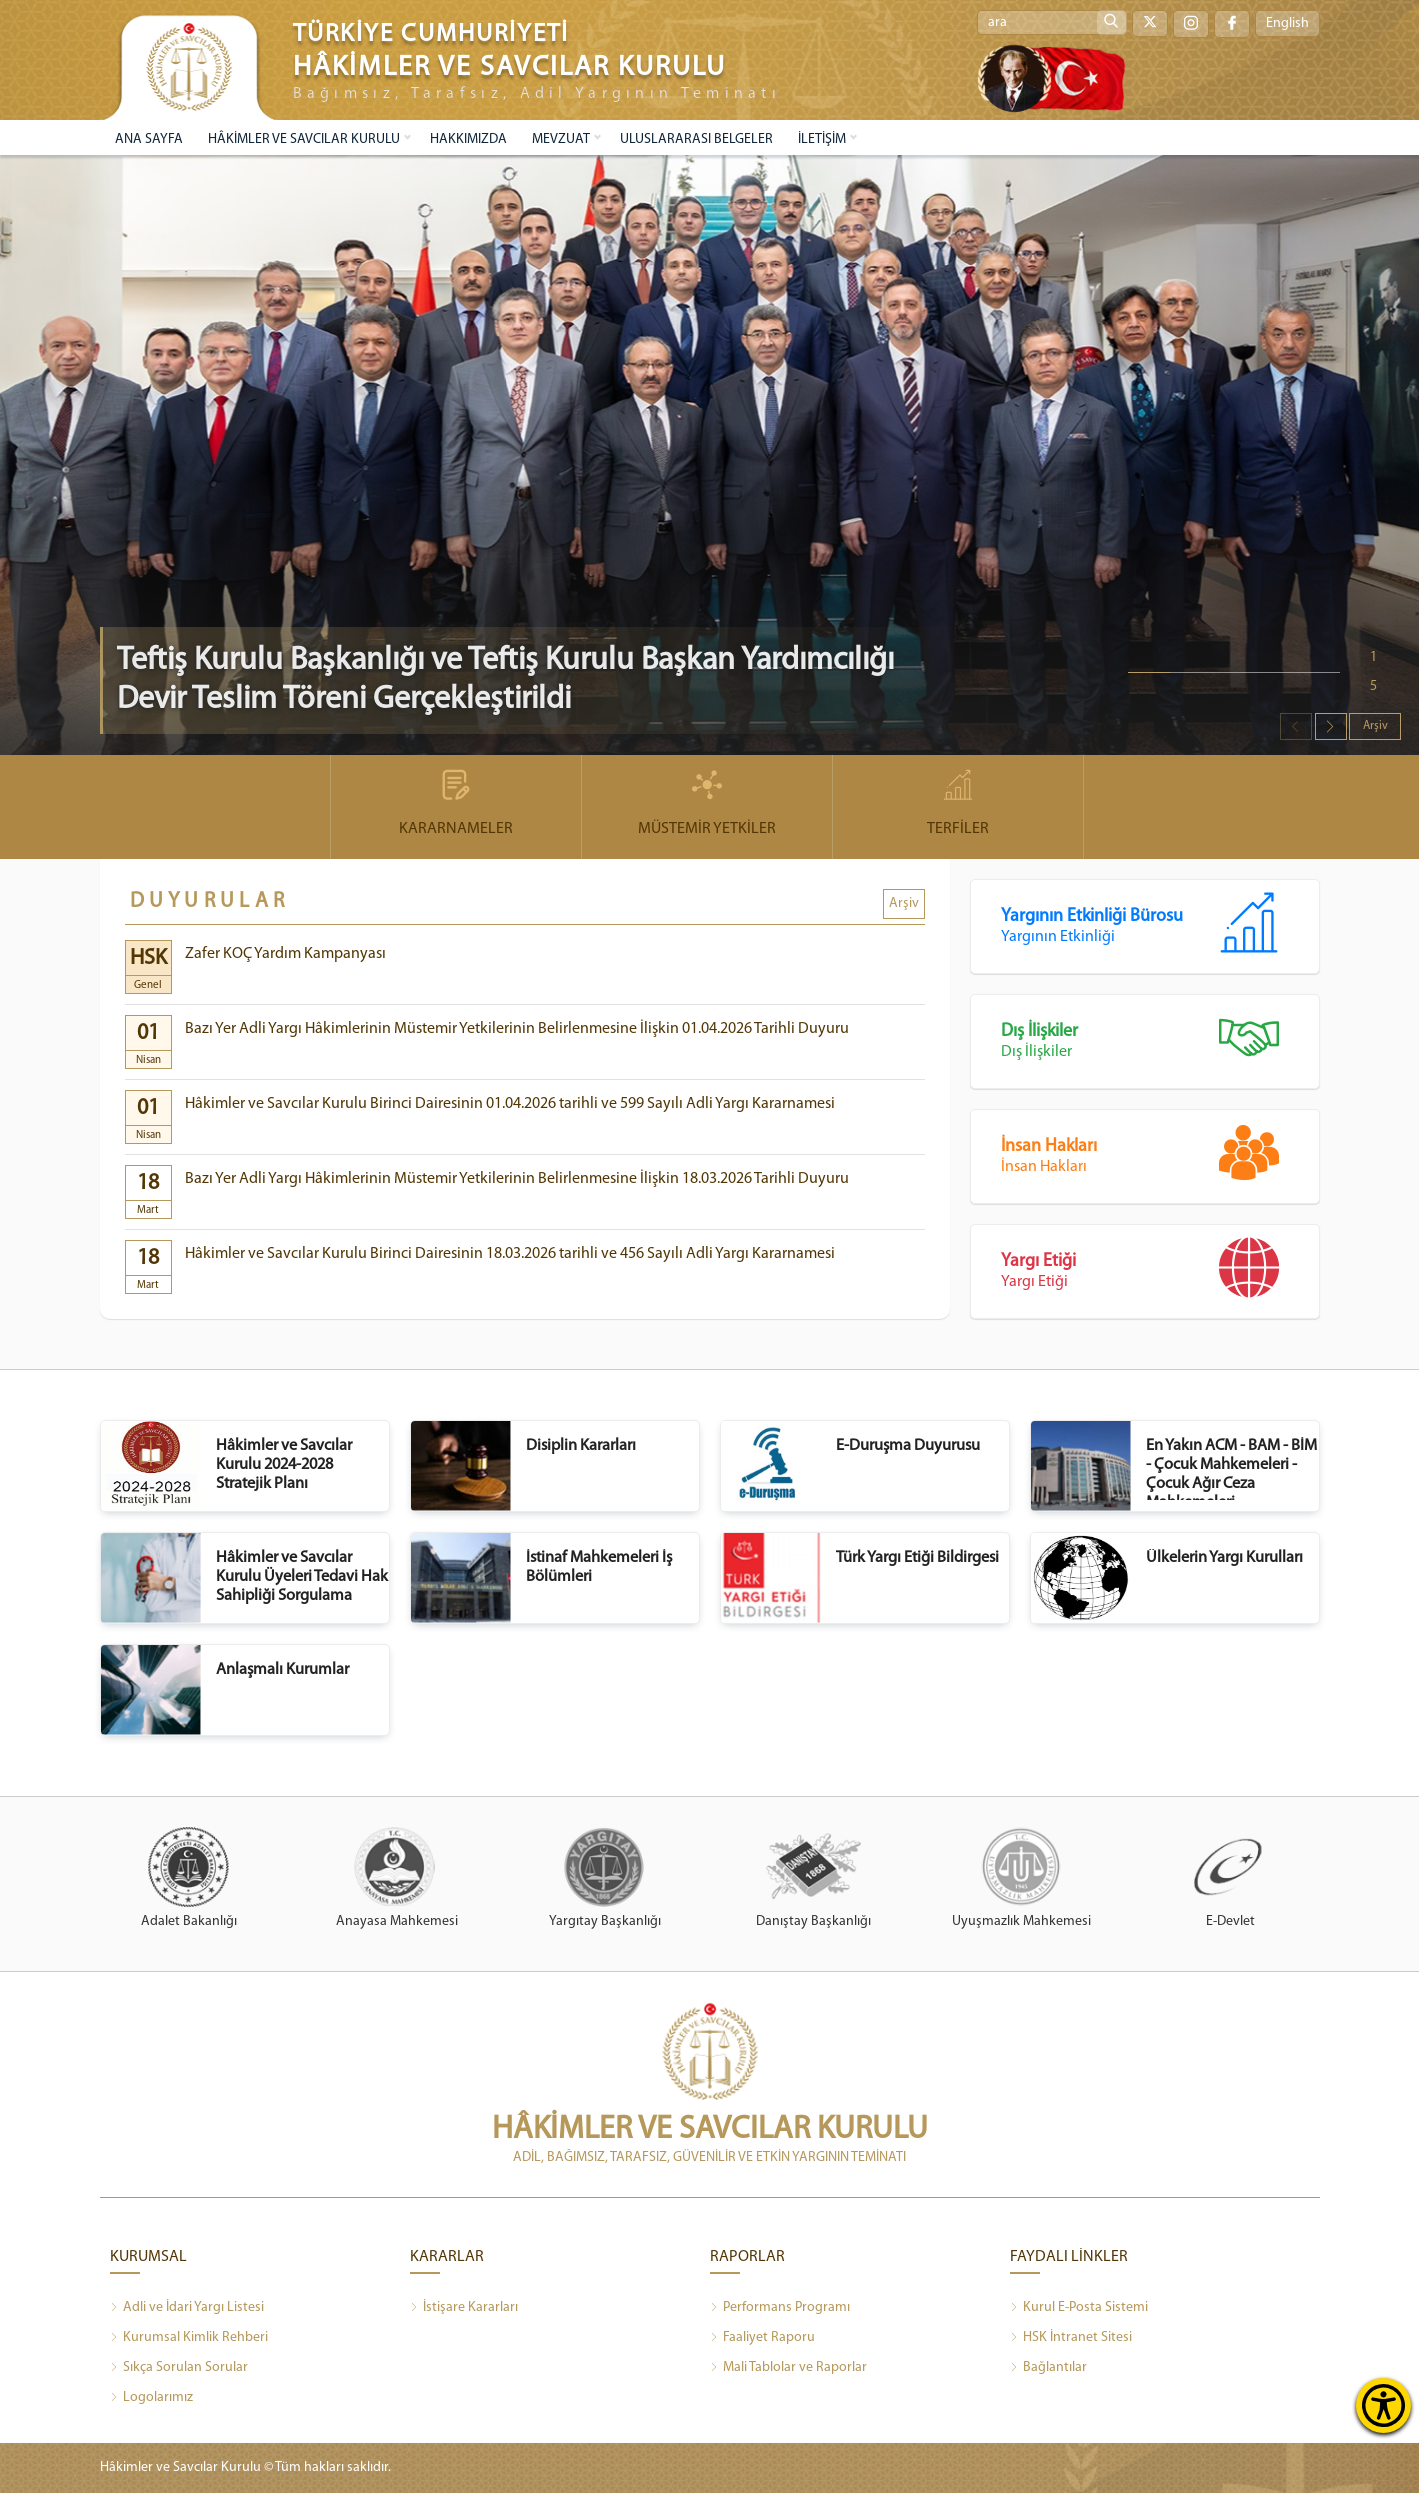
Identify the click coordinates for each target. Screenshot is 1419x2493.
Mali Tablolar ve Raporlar (788, 2368)
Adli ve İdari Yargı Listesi (187, 2308)
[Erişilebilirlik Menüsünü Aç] (1383, 2405)
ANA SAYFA (149, 139)
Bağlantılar (1048, 2368)
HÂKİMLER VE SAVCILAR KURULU (304, 139)
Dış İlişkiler (1160, 1043)
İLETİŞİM (822, 139)
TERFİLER (958, 803)
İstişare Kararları (464, 2308)
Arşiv (1375, 726)
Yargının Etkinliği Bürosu (1160, 928)
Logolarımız (151, 2398)
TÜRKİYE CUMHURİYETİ (431, 34)
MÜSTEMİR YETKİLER (707, 803)
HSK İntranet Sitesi (1071, 2338)
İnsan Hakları (1160, 1158)
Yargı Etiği (1160, 1273)
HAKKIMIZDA (468, 139)
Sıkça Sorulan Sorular (179, 2368)
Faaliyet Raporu (762, 2338)
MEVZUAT (561, 139)
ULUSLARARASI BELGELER (696, 139)
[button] (1331, 726)
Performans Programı (780, 2308)
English (1287, 23)
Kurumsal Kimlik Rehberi (189, 2338)
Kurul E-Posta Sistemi (1079, 2308)
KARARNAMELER (456, 803)
